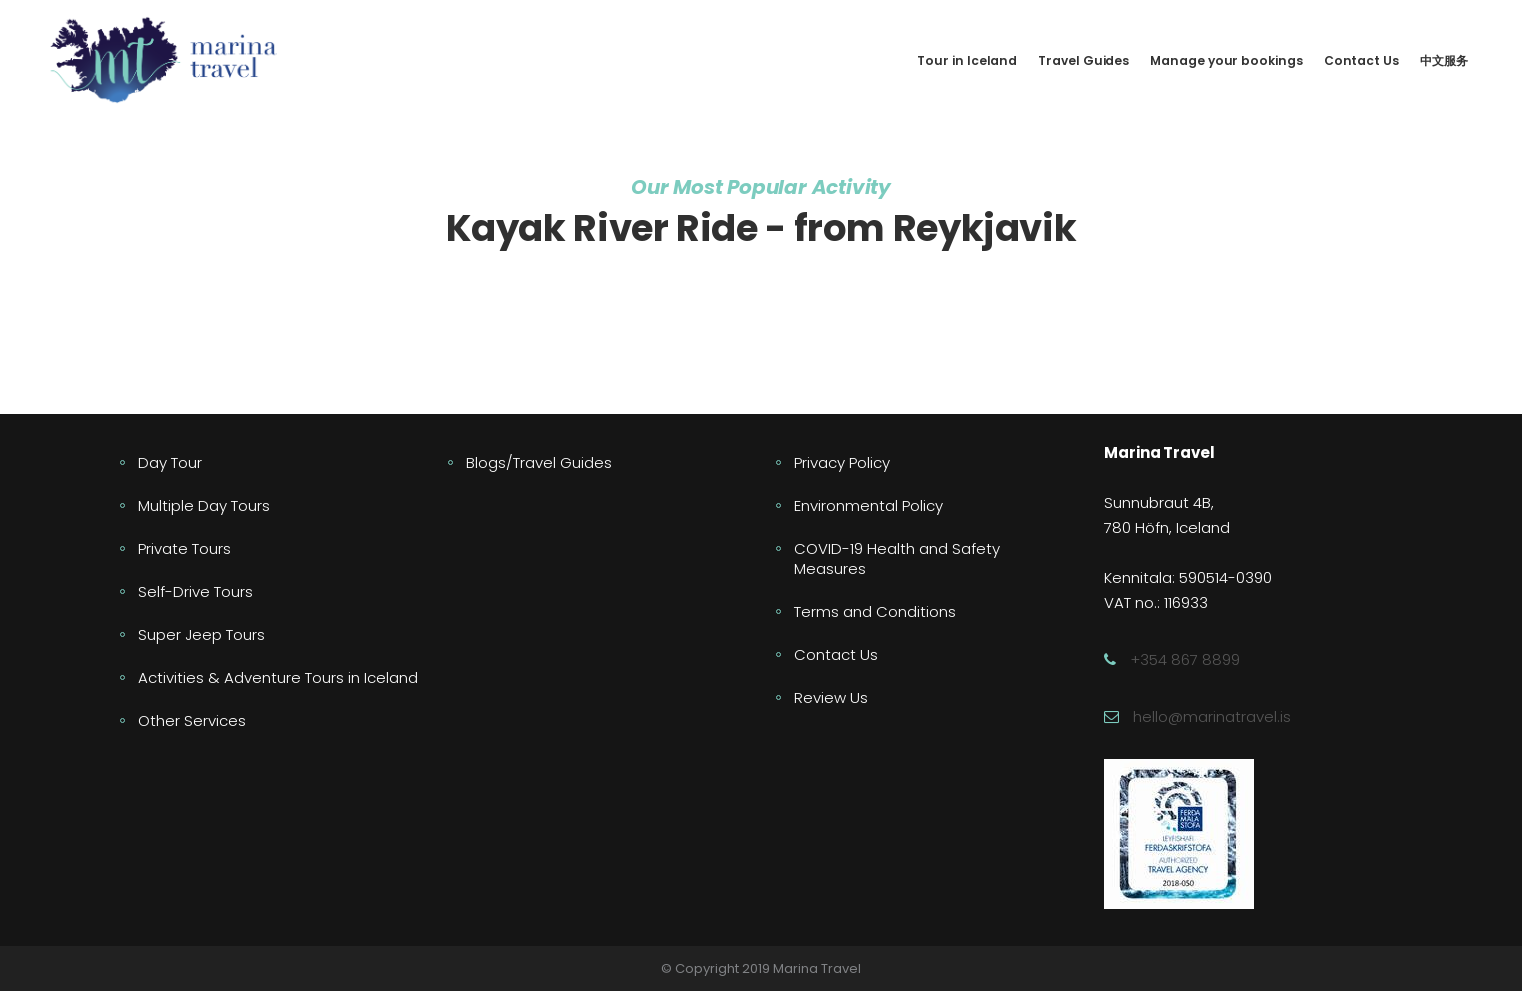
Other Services (192, 720)
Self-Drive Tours (195, 591)
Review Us (831, 697)
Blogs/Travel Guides (539, 462)
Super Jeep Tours (201, 634)
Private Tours (184, 548)
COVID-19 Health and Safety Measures (897, 558)
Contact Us (836, 654)
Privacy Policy (842, 462)
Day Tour (170, 462)
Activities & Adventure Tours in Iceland (278, 677)
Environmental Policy (868, 505)
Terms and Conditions (875, 611)
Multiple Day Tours (204, 505)
